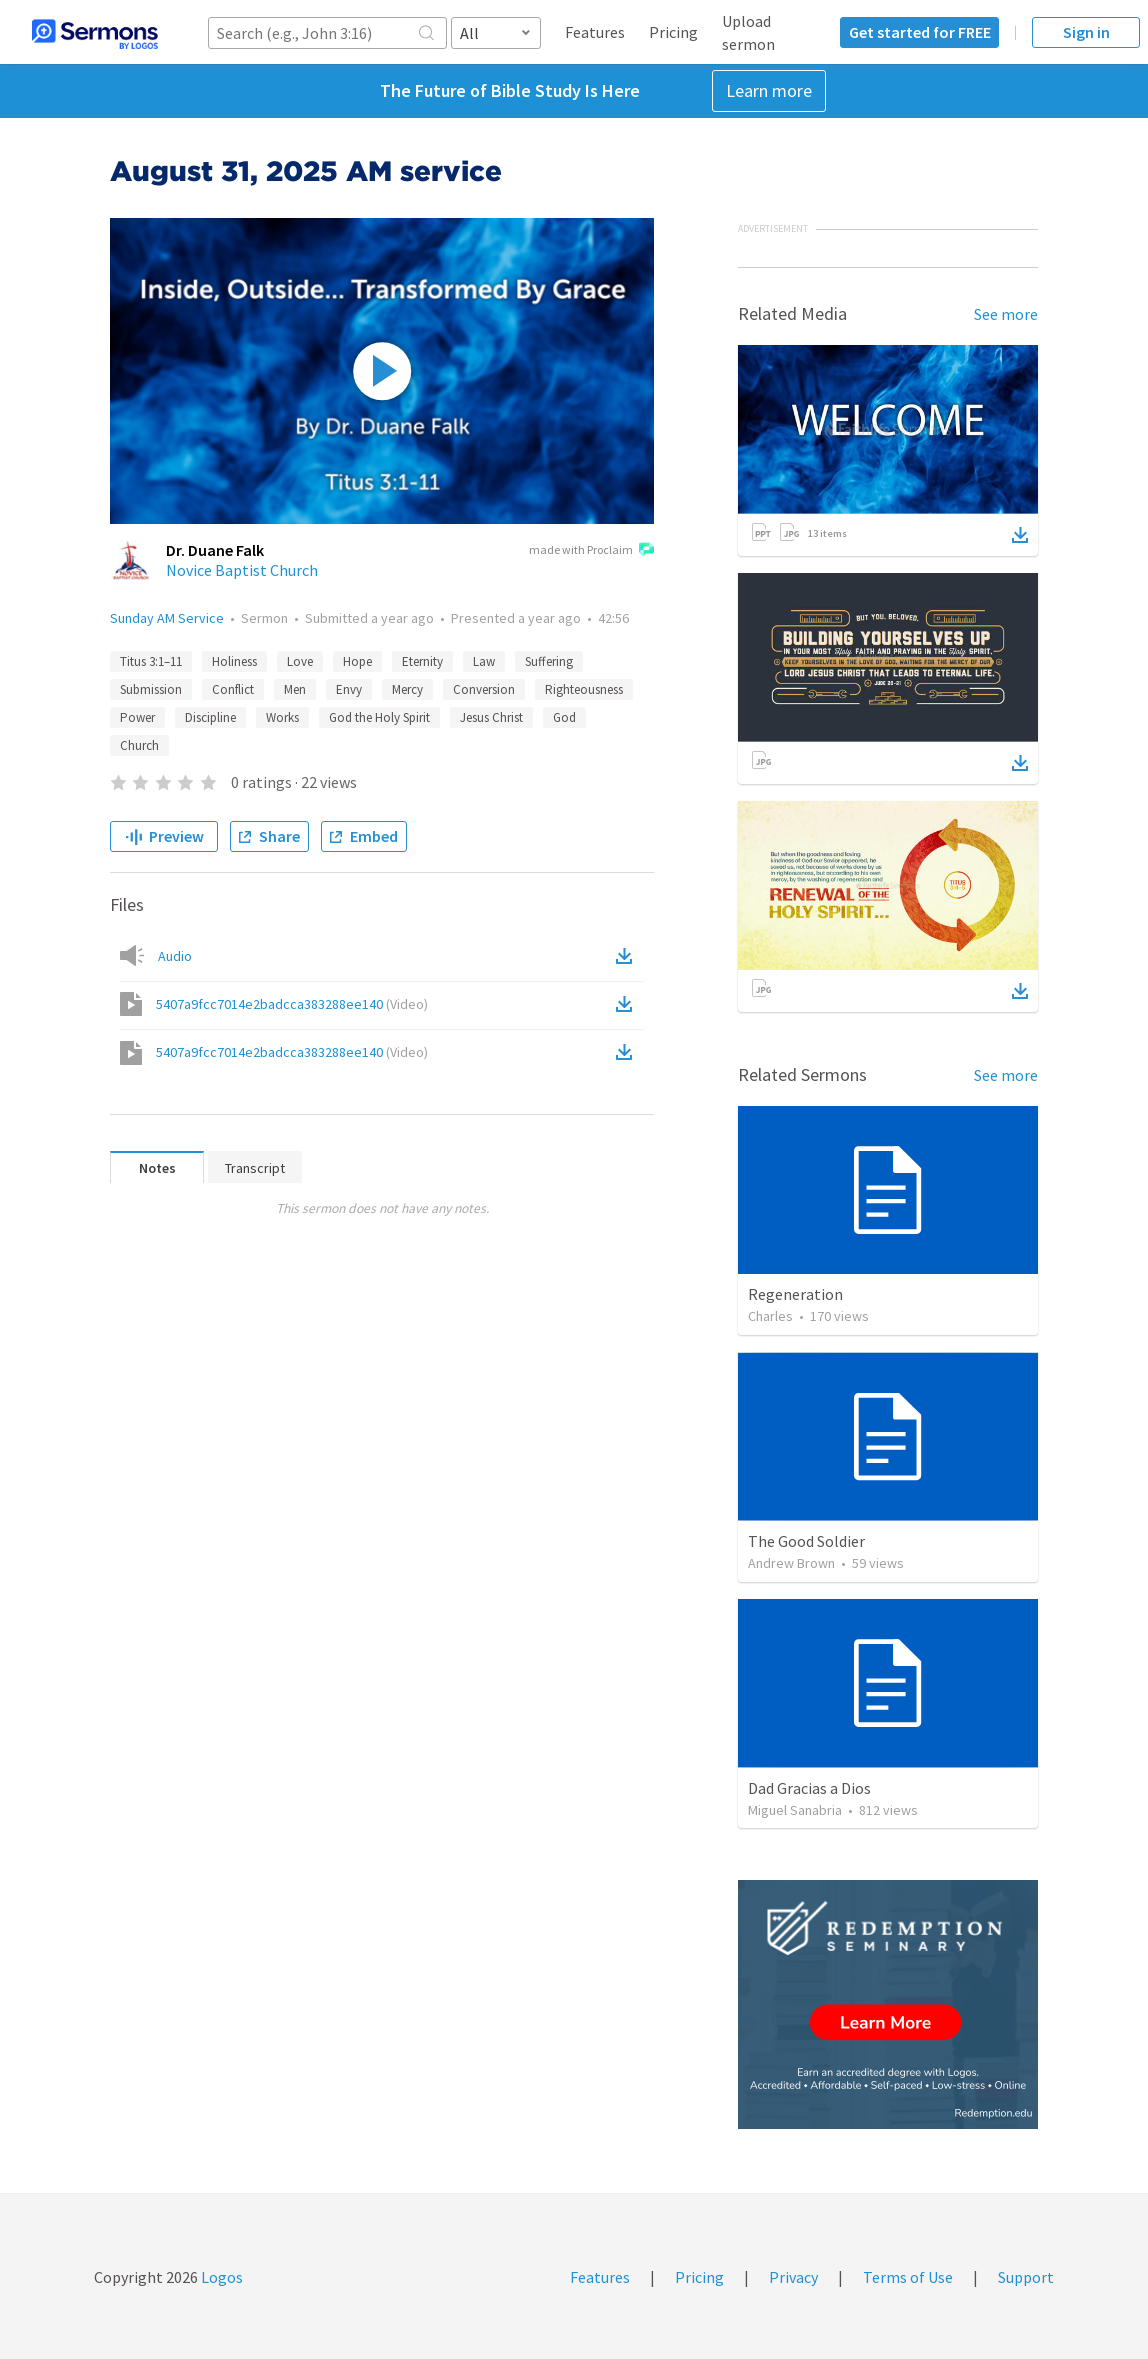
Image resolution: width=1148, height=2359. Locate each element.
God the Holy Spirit (379, 717)
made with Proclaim (591, 551)
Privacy (793, 2277)
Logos (220, 2277)
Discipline (210, 717)
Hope (357, 661)
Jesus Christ (491, 717)
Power (137, 717)
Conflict (233, 689)
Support (1026, 2277)
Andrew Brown (791, 1563)
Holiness (234, 661)
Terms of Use (908, 2277)
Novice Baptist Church (242, 570)
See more (1006, 314)
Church (139, 745)
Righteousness (584, 689)
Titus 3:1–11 (151, 661)
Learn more (769, 90)
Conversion (484, 689)
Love (300, 661)
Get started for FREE (920, 32)
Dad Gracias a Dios (809, 1788)
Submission (151, 689)
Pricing (673, 32)
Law (484, 661)
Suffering (549, 661)
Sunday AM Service (167, 618)
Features (595, 32)
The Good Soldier (806, 1541)
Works (282, 717)
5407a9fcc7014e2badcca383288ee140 (292, 1004)
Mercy (407, 689)
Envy (349, 689)
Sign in (1086, 32)
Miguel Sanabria (795, 1810)
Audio (175, 956)
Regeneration (795, 1294)
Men (295, 689)
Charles (770, 1316)
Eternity (422, 661)
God (564, 717)
